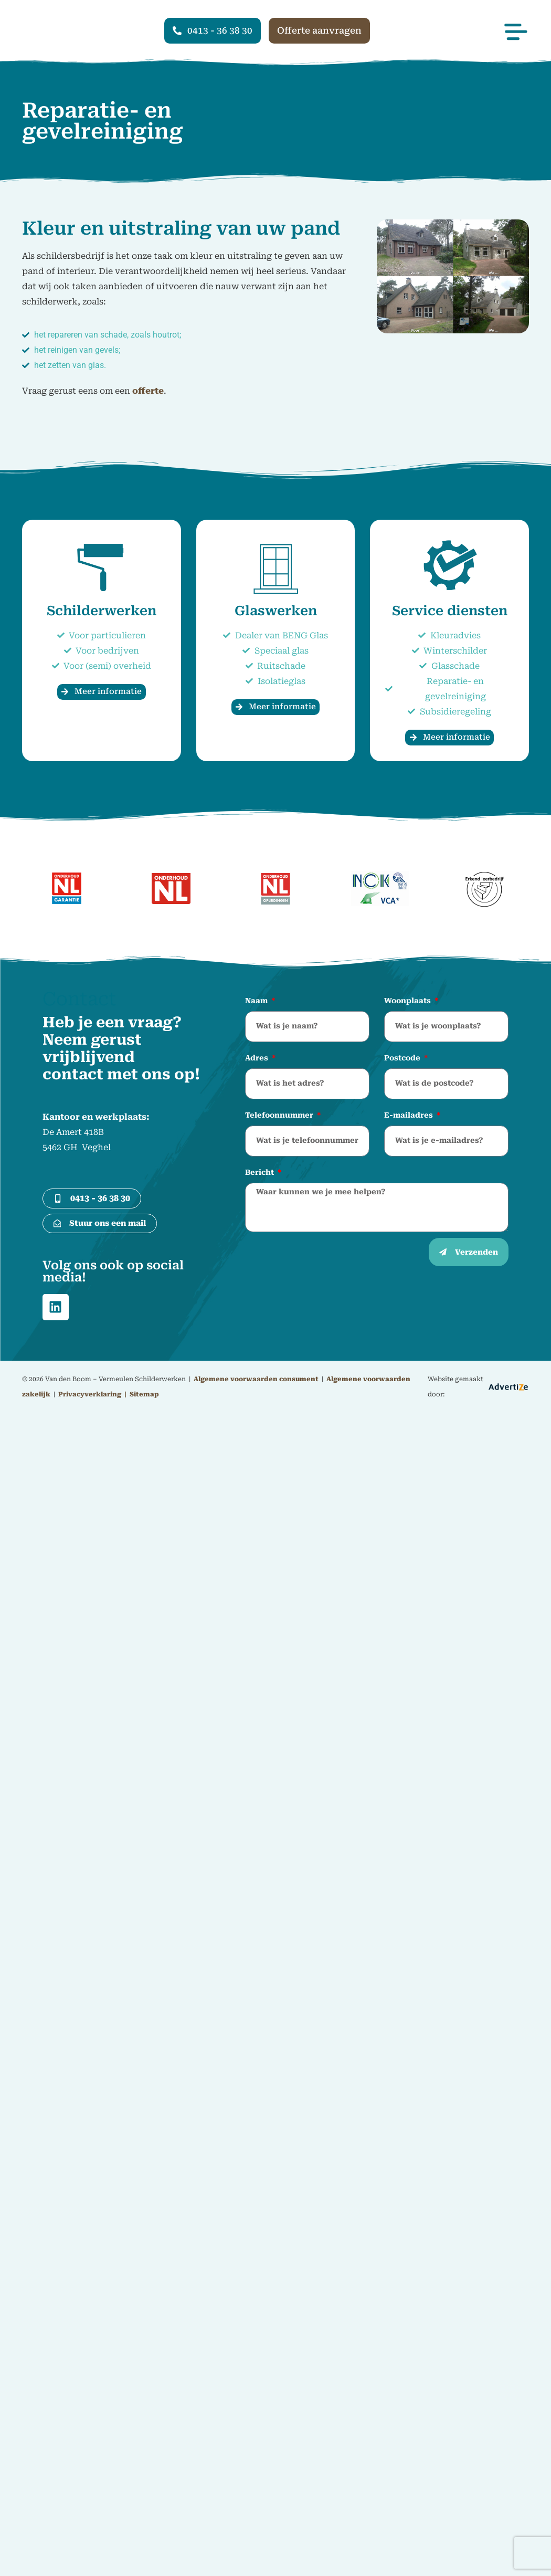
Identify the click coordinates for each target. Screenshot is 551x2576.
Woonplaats (408, 1000)
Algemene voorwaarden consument (256, 1381)
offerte (148, 391)
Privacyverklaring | (93, 1396)
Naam (257, 1000)
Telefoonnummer (280, 1115)
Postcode (403, 1058)
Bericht (260, 1172)
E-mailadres (409, 1115)
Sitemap (144, 1396)
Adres (257, 1058)
